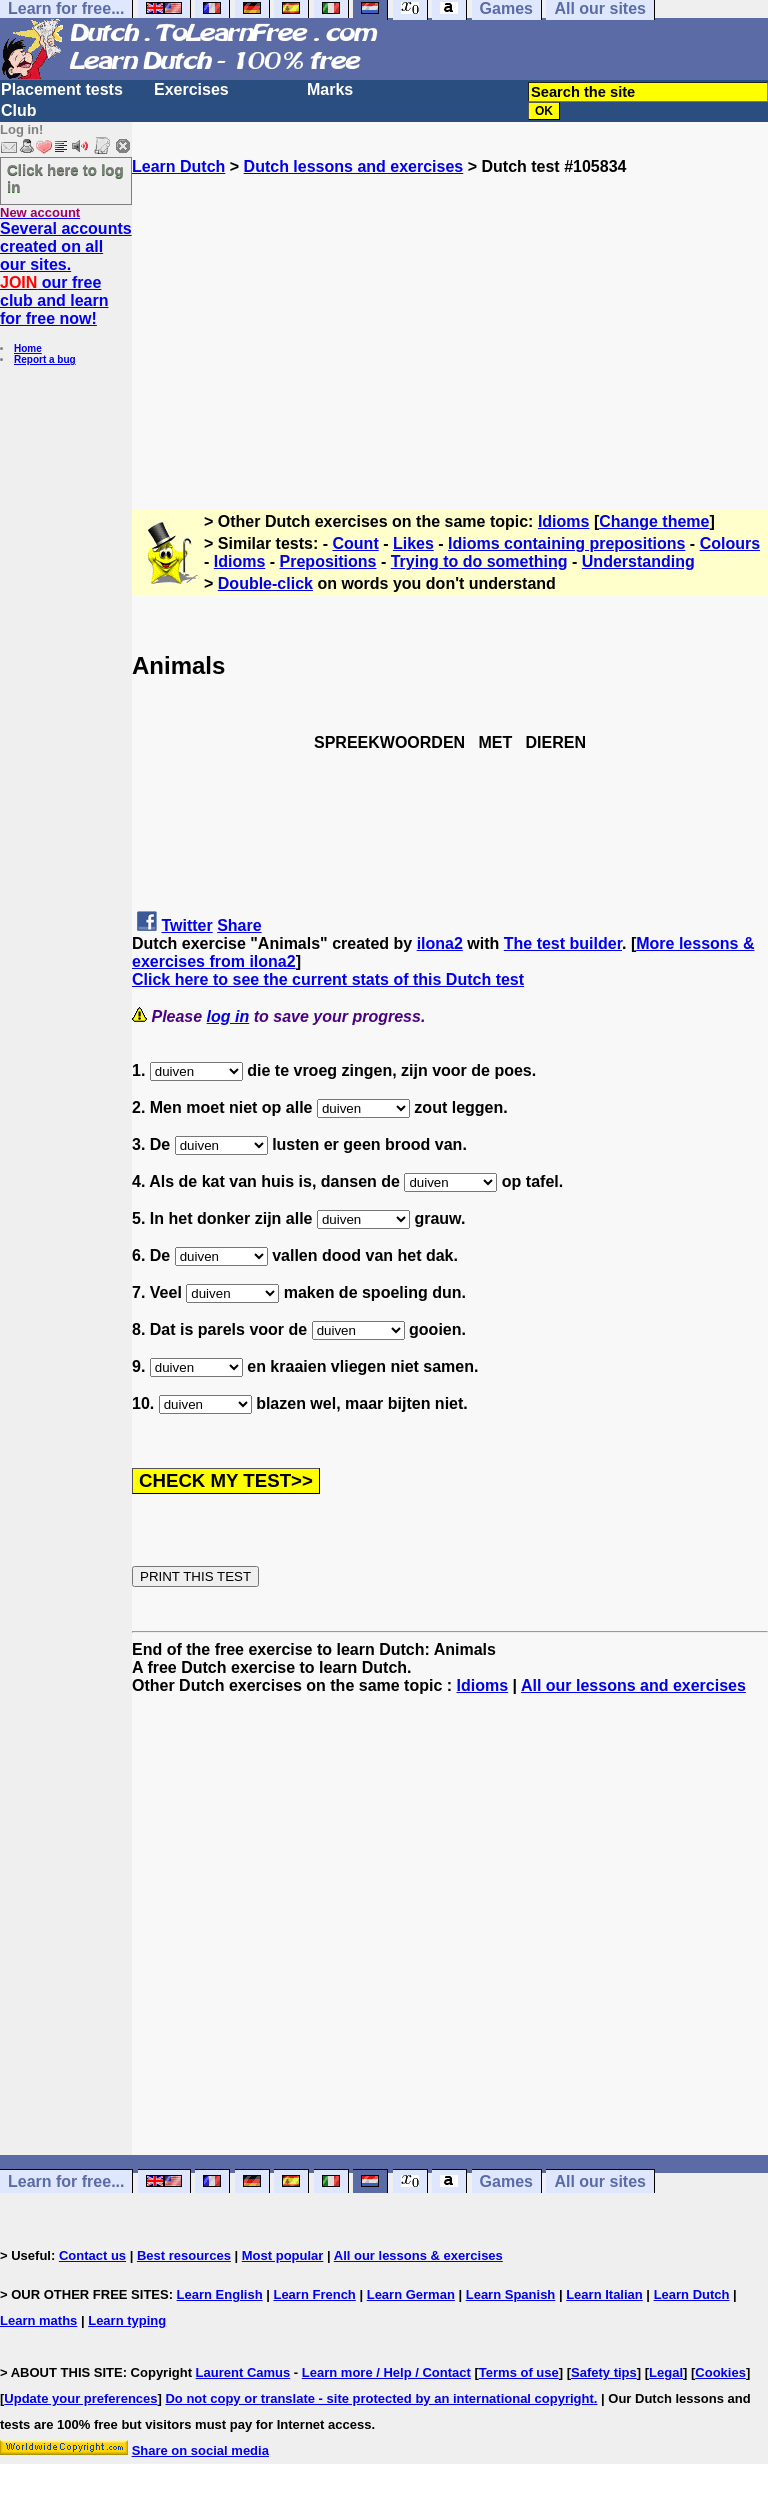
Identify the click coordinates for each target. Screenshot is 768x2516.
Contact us (92, 2255)
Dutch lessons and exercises (354, 166)
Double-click (265, 583)
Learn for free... (66, 2181)
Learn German (411, 2294)
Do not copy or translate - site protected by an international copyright (379, 2398)
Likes (413, 543)
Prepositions (328, 561)
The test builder (563, 943)
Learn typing (127, 2320)
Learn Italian (604, 2294)
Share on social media (200, 2450)
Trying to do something (479, 561)
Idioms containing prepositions (566, 543)
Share (239, 925)
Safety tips (604, 2372)
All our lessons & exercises (418, 2255)
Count (356, 543)
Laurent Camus (243, 2372)
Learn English (220, 2294)
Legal (666, 2372)
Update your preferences (80, 2398)
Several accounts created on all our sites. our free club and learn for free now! (66, 273)
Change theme (654, 521)
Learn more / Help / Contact (386, 2372)
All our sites (600, 2181)
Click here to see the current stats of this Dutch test (328, 979)
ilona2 (440, 943)
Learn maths (38, 2320)
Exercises (191, 89)
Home (28, 348)
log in (228, 1016)
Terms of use (519, 2372)
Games (506, 2181)
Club (19, 110)
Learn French (314, 2294)
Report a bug (45, 359)
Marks (330, 89)
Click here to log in (65, 178)
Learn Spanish (511, 2294)
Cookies (720, 2372)
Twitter (186, 925)
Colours (730, 543)
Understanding (638, 561)
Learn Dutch (178, 166)
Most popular (283, 2255)
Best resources (184, 2255)
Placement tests (62, 89)
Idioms (564, 521)
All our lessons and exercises (633, 1685)
